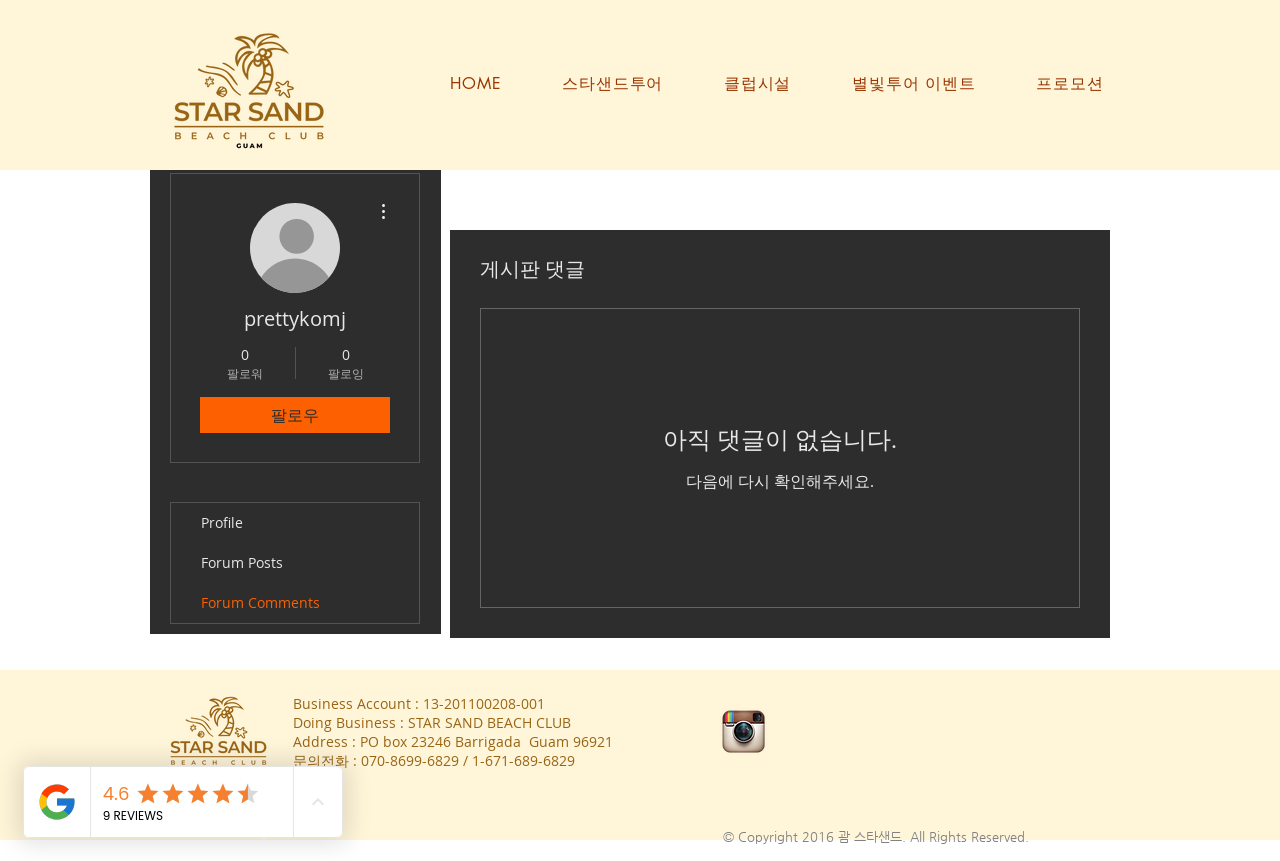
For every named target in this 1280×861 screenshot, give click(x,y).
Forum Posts (242, 562)
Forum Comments (260, 602)
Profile (222, 522)
